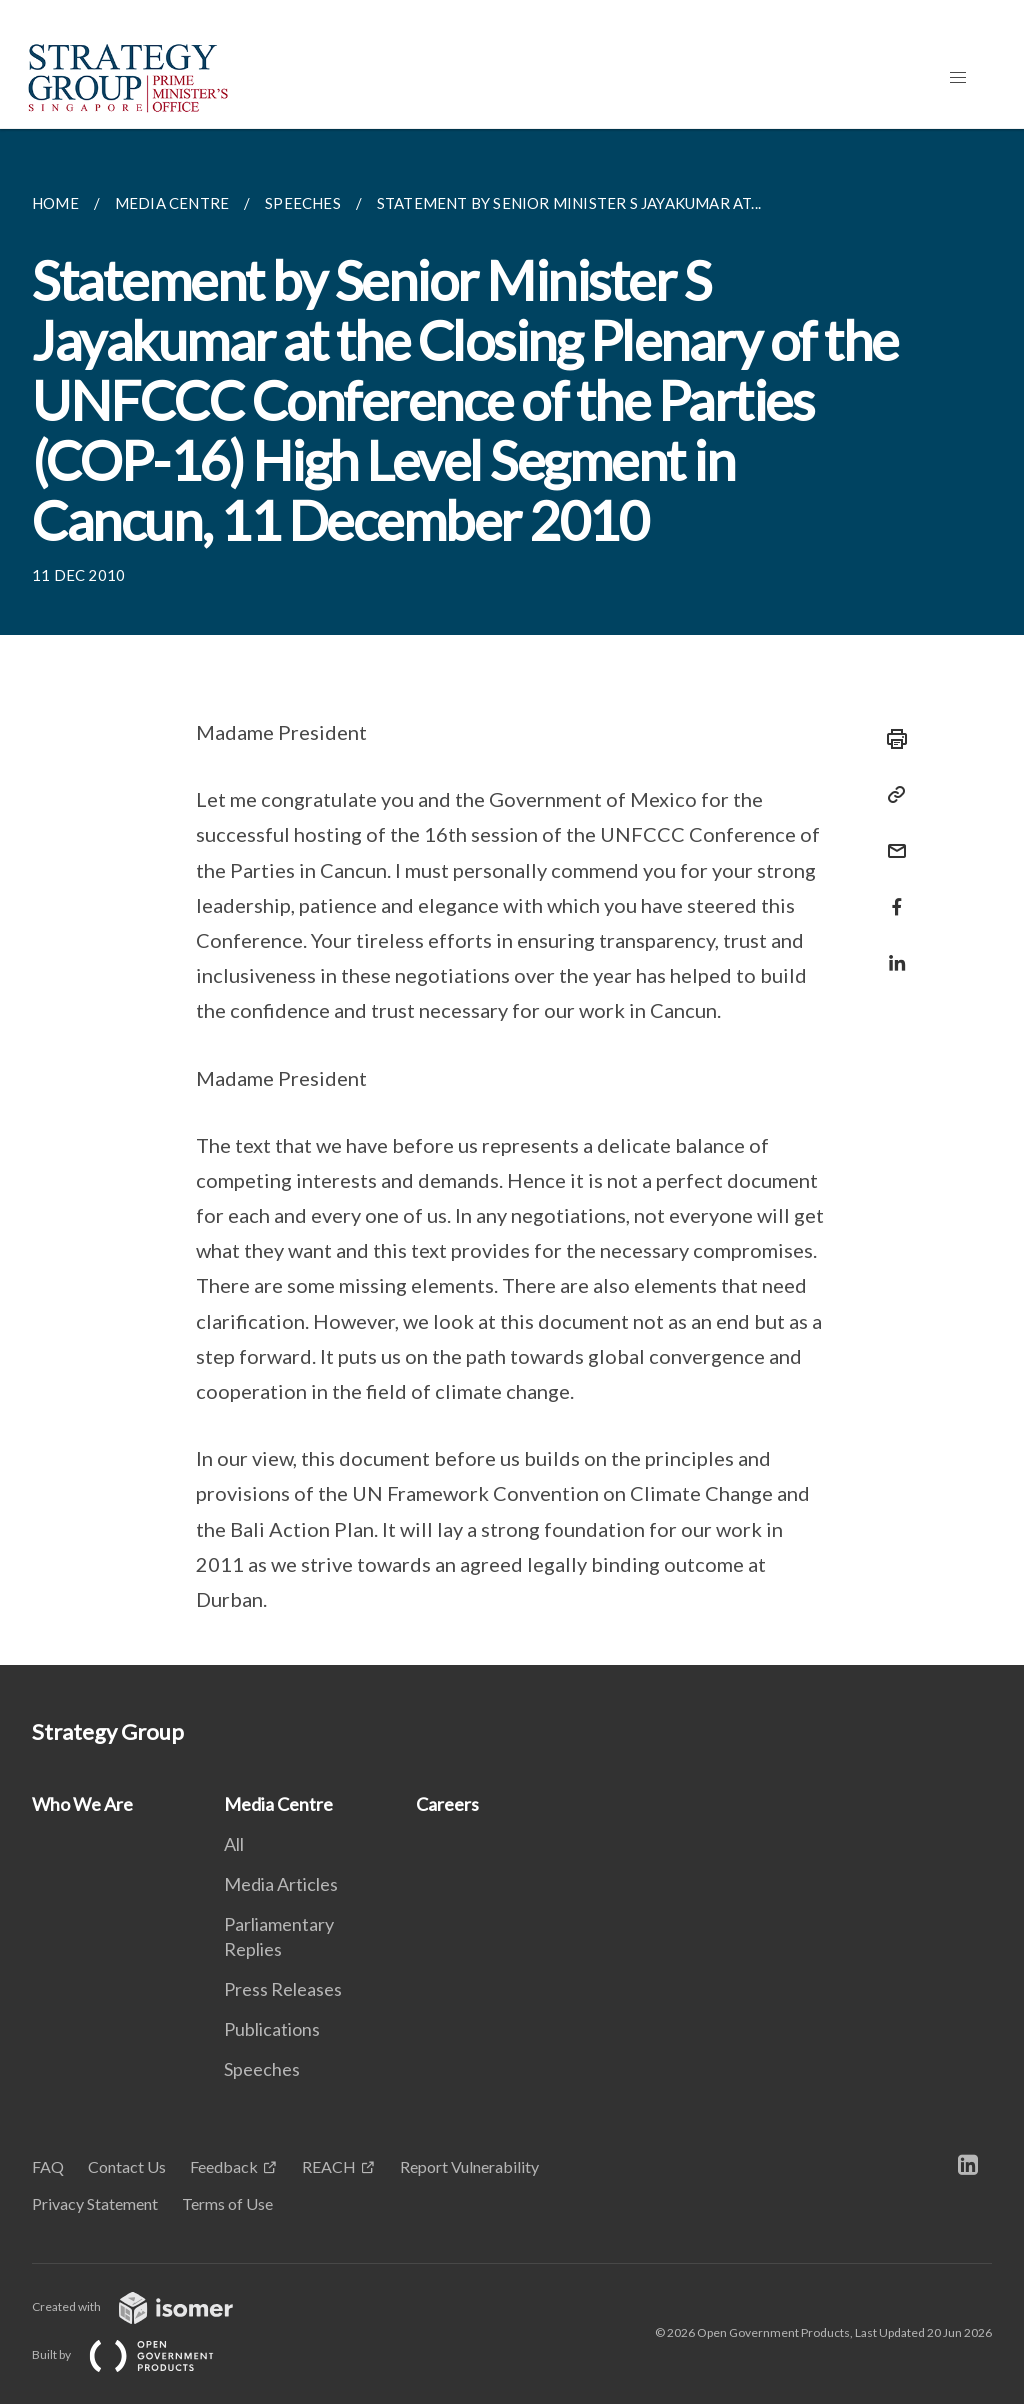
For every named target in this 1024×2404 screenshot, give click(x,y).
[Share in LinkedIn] (891, 950)
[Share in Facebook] (891, 894)
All (234, 1844)
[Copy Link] (891, 795)
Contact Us (127, 2166)
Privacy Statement (95, 2203)
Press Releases (283, 1989)
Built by (139, 2354)
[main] (512, 897)
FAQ (48, 2166)
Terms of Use (227, 2203)
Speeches (262, 2069)
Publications (272, 2029)
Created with (148, 2306)
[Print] (891, 739)
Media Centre (278, 1804)
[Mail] (891, 838)
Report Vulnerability (469, 2166)
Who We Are (82, 1804)
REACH (329, 2166)
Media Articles (281, 1884)
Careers (447, 1804)
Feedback (224, 2166)
